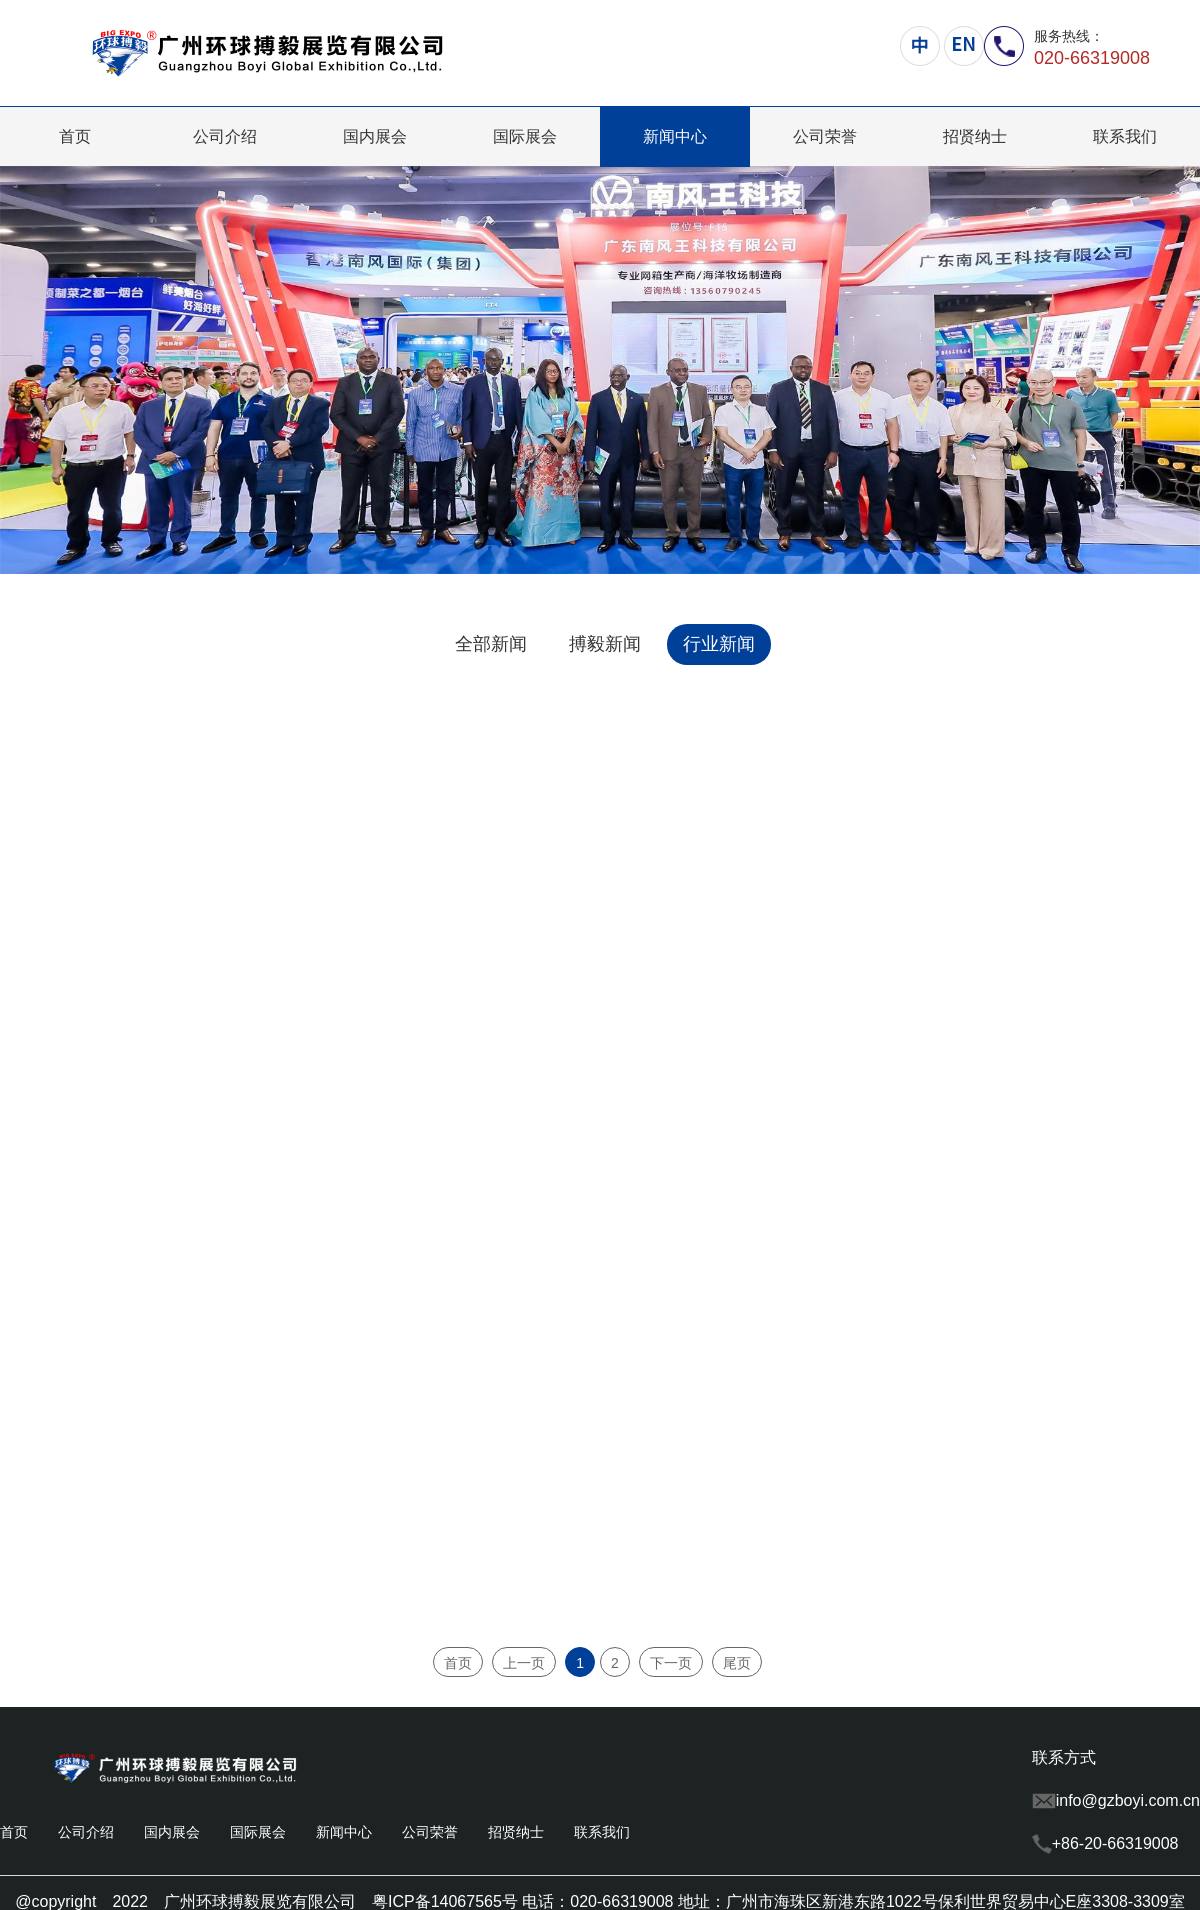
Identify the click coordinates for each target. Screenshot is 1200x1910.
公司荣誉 (825, 136)
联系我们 (1125, 136)
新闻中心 (675, 136)
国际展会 (525, 136)
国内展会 (375, 136)
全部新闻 (491, 644)
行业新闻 (719, 644)
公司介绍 (225, 136)
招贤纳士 (975, 136)
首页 (75, 136)
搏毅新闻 (605, 644)
